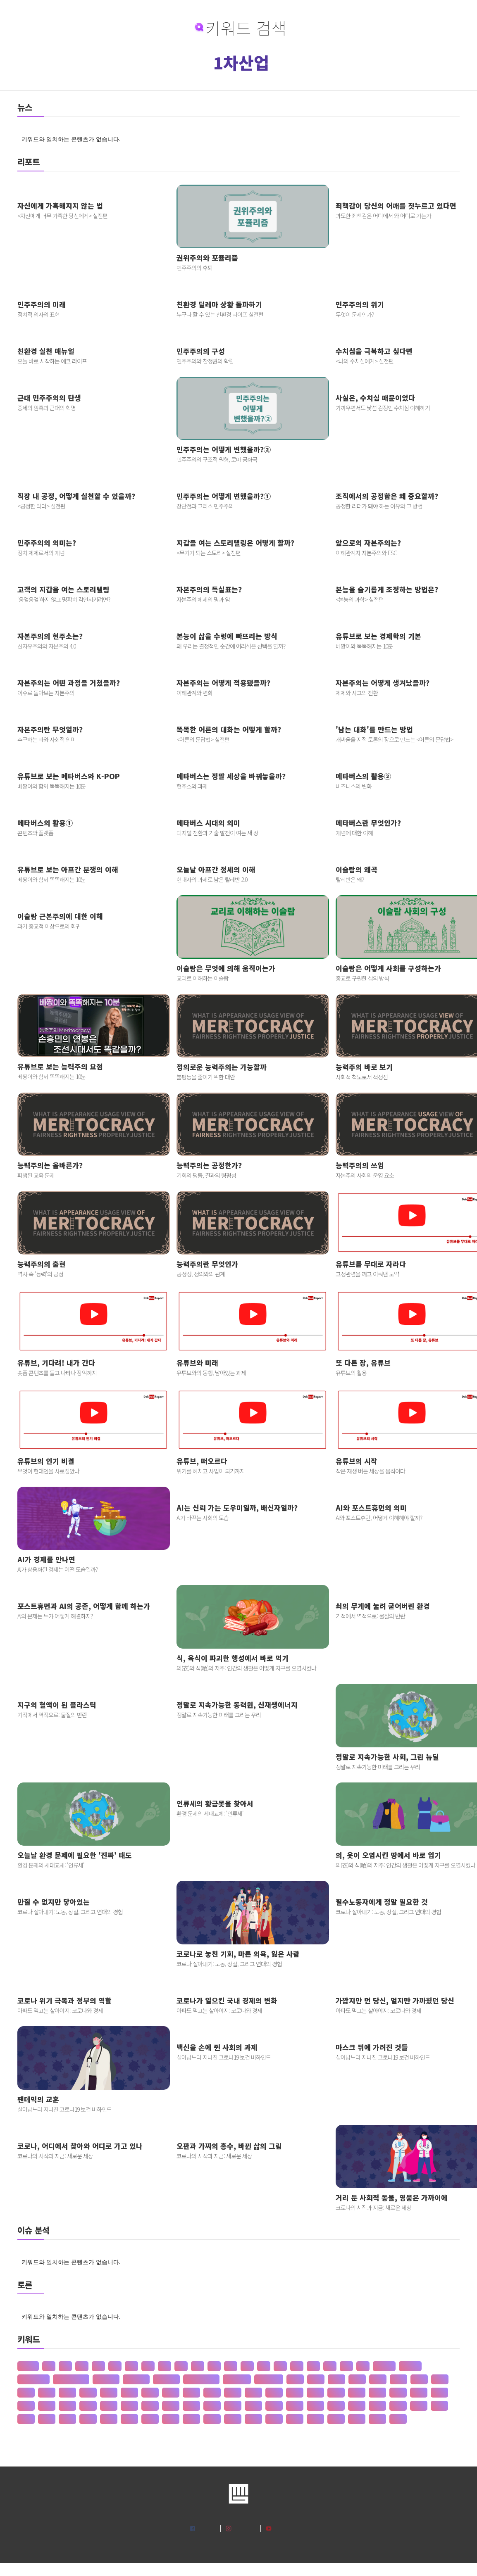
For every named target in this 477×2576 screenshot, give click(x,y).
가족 (419, 2379)
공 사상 (384, 2366)
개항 (253, 2392)
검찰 (26, 2406)
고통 (47, 2419)
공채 (253, 2419)
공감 (88, 2419)
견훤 (67, 2406)
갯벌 (295, 2392)
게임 (47, 2406)
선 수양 (410, 2366)
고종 (26, 2419)
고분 (398, 2406)
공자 (233, 2419)
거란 (315, 2392)
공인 (212, 2419)
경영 (191, 2406)
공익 (191, 2419)
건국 (398, 2392)
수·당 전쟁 (236, 2379)
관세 (357, 2419)
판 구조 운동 (33, 2379)
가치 (440, 2379)
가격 (295, 2379)
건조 (419, 2392)
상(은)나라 (269, 2379)
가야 (378, 2379)
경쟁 (212, 2406)
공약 (171, 2419)
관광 (336, 2419)
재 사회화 (166, 2379)
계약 (295, 2406)
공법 (150, 2419)
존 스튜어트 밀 (201, 2379)
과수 (295, 2419)
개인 (233, 2392)
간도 (26, 2392)
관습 (377, 2419)
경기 (150, 2406)
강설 (129, 2392)
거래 (336, 2392)
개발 (212, 2392)
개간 (191, 2392)
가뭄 (336, 2379)
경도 (171, 2406)
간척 (47, 2392)
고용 (439, 2406)
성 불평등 (136, 2379)
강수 (150, 2392)
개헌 (274, 2392)
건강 (377, 2392)
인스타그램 (245, 2528)
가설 (357, 2379)
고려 (377, 2406)
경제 (233, 2406)
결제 (88, 2406)
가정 (398, 2379)
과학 (315, 2419)
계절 (315, 2406)
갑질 (109, 2392)
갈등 (67, 2392)
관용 (398, 2419)
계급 (274, 2406)
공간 (67, 2419)
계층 (336, 2406)
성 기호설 (106, 2379)
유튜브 (281, 2528)
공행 (274, 2419)
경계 (129, 2406)
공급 (109, 2419)
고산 (419, 2406)
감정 (88, 2392)
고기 (357, 2406)
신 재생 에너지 (71, 2379)
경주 (253, 2406)
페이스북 (207, 2528)
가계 (316, 2379)
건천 (439, 2392)
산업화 (28, 2366)
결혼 (109, 2406)
